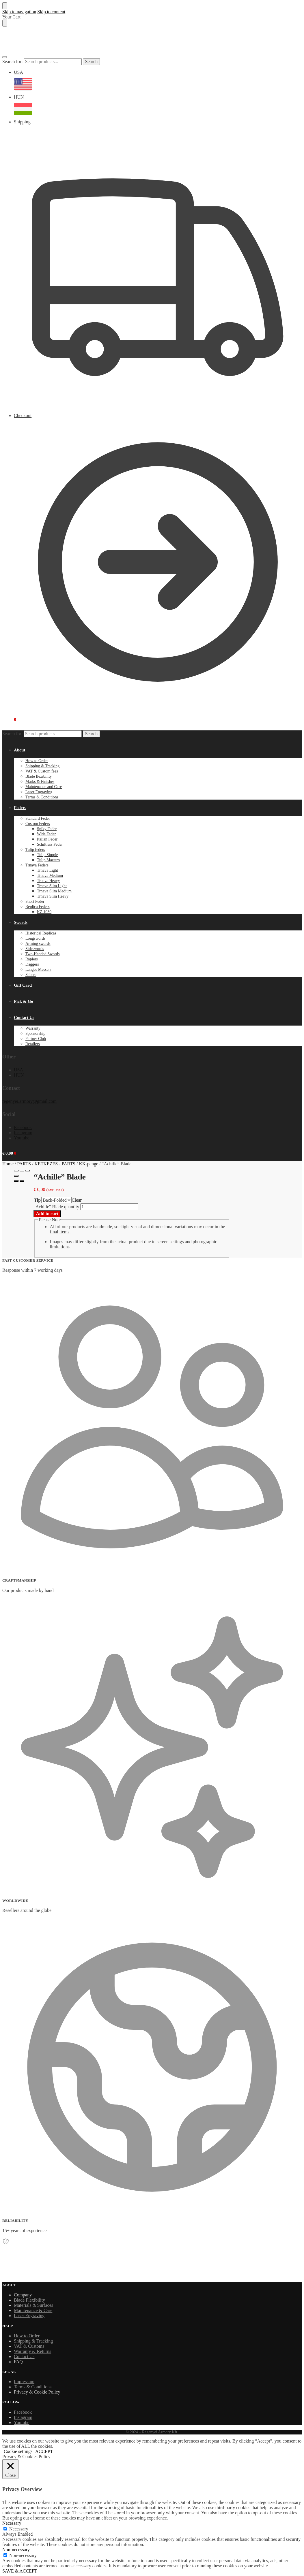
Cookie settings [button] (18, 2451)
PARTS (24, 1163)
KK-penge (88, 1163)
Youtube (21, 1137)
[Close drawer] (4, 23)
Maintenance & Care (33, 2310)
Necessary (18, 2528)
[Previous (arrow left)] (16, 1181)
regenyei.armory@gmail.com (29, 1101)
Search (91, 61)
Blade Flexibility (29, 2300)
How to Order (27, 2335)
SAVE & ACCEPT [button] (19, 2571)
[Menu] (4, 57)
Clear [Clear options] (77, 1200)
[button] (9, 719)
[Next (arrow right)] (22, 1181)
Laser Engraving (29, 2315)
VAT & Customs (29, 2346)
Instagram (23, 1132)
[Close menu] (4, 5)
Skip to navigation (19, 11)
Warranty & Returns (32, 2351)
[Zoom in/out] (16, 1176)
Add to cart (47, 1213)
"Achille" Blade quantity (56, 1206)
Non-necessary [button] (16, 2549)
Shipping (158, 266)
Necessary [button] (11, 2523)
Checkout (158, 560)
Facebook (23, 1127)
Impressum (24, 2381)
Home (8, 1163)
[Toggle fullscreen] (27, 1170)
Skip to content (51, 11)
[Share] (22, 1170)
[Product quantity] (109, 1206)
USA (158, 82)
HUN (158, 107)
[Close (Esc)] (16, 1170)
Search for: (12, 61)
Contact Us (24, 2356)
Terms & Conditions (32, 2386)
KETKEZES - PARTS (54, 1163)
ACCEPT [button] (44, 2451)
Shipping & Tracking (33, 2340)
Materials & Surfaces (33, 2305)
